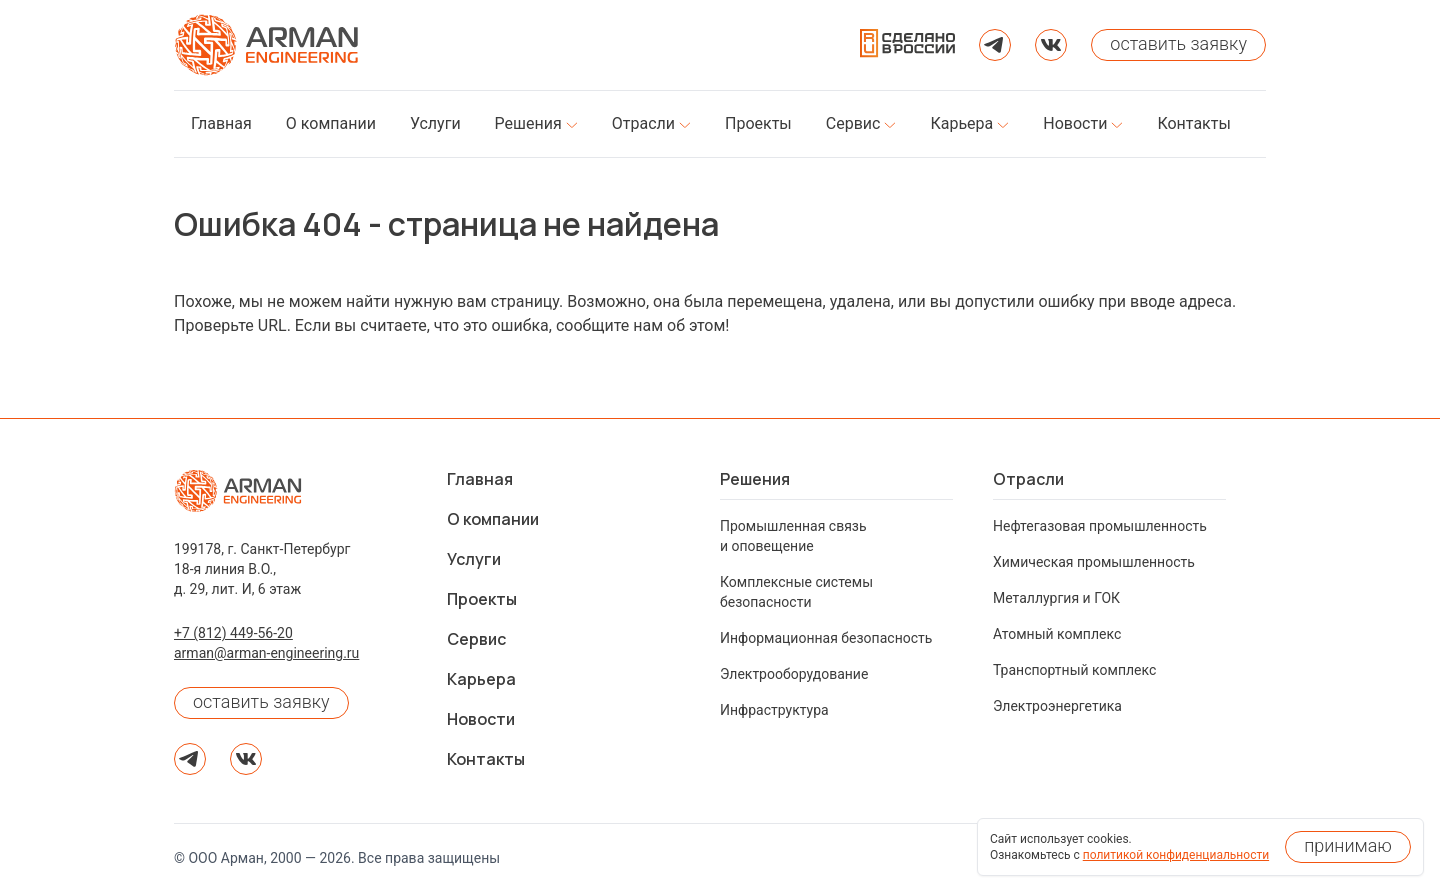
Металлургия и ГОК (1056, 598)
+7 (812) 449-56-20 (233, 633)
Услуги (474, 559)
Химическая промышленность (1094, 562)
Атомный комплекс (1057, 634)
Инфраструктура (774, 710)
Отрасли (1028, 479)
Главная (480, 479)
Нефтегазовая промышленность (1100, 526)
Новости (481, 719)
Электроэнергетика (1057, 706)
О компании (493, 519)
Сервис (476, 639)
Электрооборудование (794, 674)
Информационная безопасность (826, 638)
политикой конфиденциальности (1176, 855)
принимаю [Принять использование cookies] (1348, 845)
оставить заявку (261, 701)
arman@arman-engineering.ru (266, 653)
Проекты (482, 599)
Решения (755, 479)
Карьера (481, 679)
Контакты (486, 759)
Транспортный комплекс (1074, 670)
